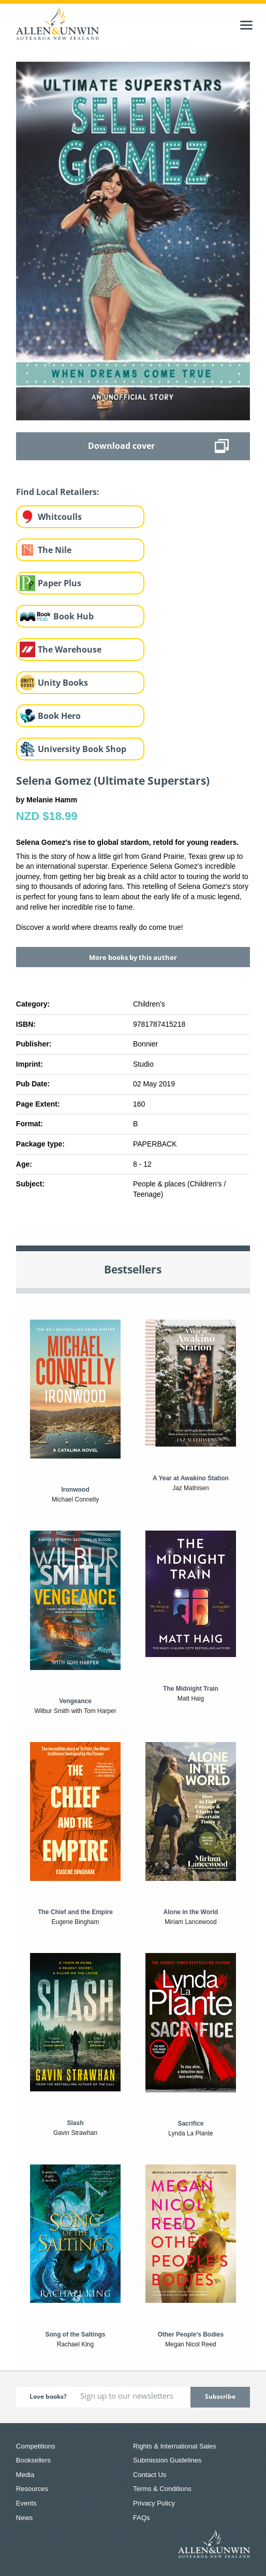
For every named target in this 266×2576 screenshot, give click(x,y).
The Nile (54, 550)
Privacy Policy (154, 2503)
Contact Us (149, 2475)
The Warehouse (69, 649)
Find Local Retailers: (57, 492)
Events (26, 2503)
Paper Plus (59, 583)
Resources (32, 2489)
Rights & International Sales (174, 2446)
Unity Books (63, 682)
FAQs (141, 2518)
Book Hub (73, 616)
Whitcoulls (60, 516)
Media (25, 2475)
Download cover (121, 445)
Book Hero (59, 715)
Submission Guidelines (167, 2460)
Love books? (48, 2396)
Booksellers (33, 2460)
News (24, 2518)
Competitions (35, 2446)
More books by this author (133, 957)
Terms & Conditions (162, 2489)
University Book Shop (82, 749)
